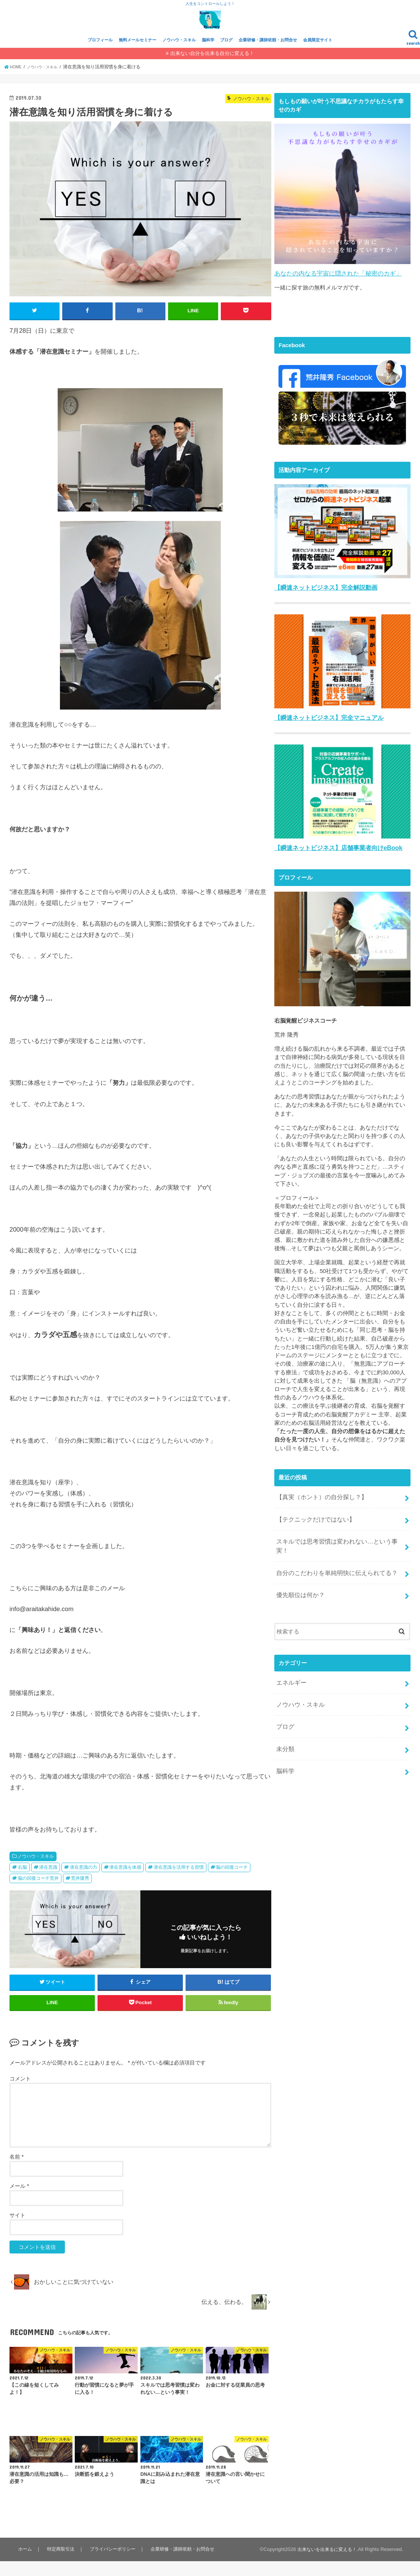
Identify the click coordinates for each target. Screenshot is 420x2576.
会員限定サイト (317, 56)
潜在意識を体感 (125, 1882)
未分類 (284, 1734)
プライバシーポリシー (111, 2564)
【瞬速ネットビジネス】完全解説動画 (322, 602)
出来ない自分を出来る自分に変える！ (212, 69)
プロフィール (100, 56)
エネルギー (290, 1674)
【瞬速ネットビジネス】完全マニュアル (325, 731)
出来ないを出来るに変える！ (325, 2564)
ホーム (24, 2564)
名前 (16, 2171)
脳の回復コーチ (232, 1882)
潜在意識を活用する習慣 (179, 1882)
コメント (20, 2094)
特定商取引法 (59, 2564)
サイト (17, 2230)
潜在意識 (48, 1882)
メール (19, 2201)
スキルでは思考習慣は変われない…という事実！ (338, 1548)
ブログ (226, 56)
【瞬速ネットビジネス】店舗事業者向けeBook (334, 860)
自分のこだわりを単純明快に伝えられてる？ (333, 1568)
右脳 (22, 1882)
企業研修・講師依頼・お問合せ (268, 56)
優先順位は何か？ (298, 1588)
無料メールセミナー (137, 56)
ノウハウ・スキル (179, 56)
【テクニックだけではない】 (313, 1528)
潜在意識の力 (83, 1882)
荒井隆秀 (80, 1893)
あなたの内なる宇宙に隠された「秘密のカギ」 (334, 288)
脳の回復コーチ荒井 (38, 1893)
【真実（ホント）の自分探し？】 (318, 1508)
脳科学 (208, 56)
